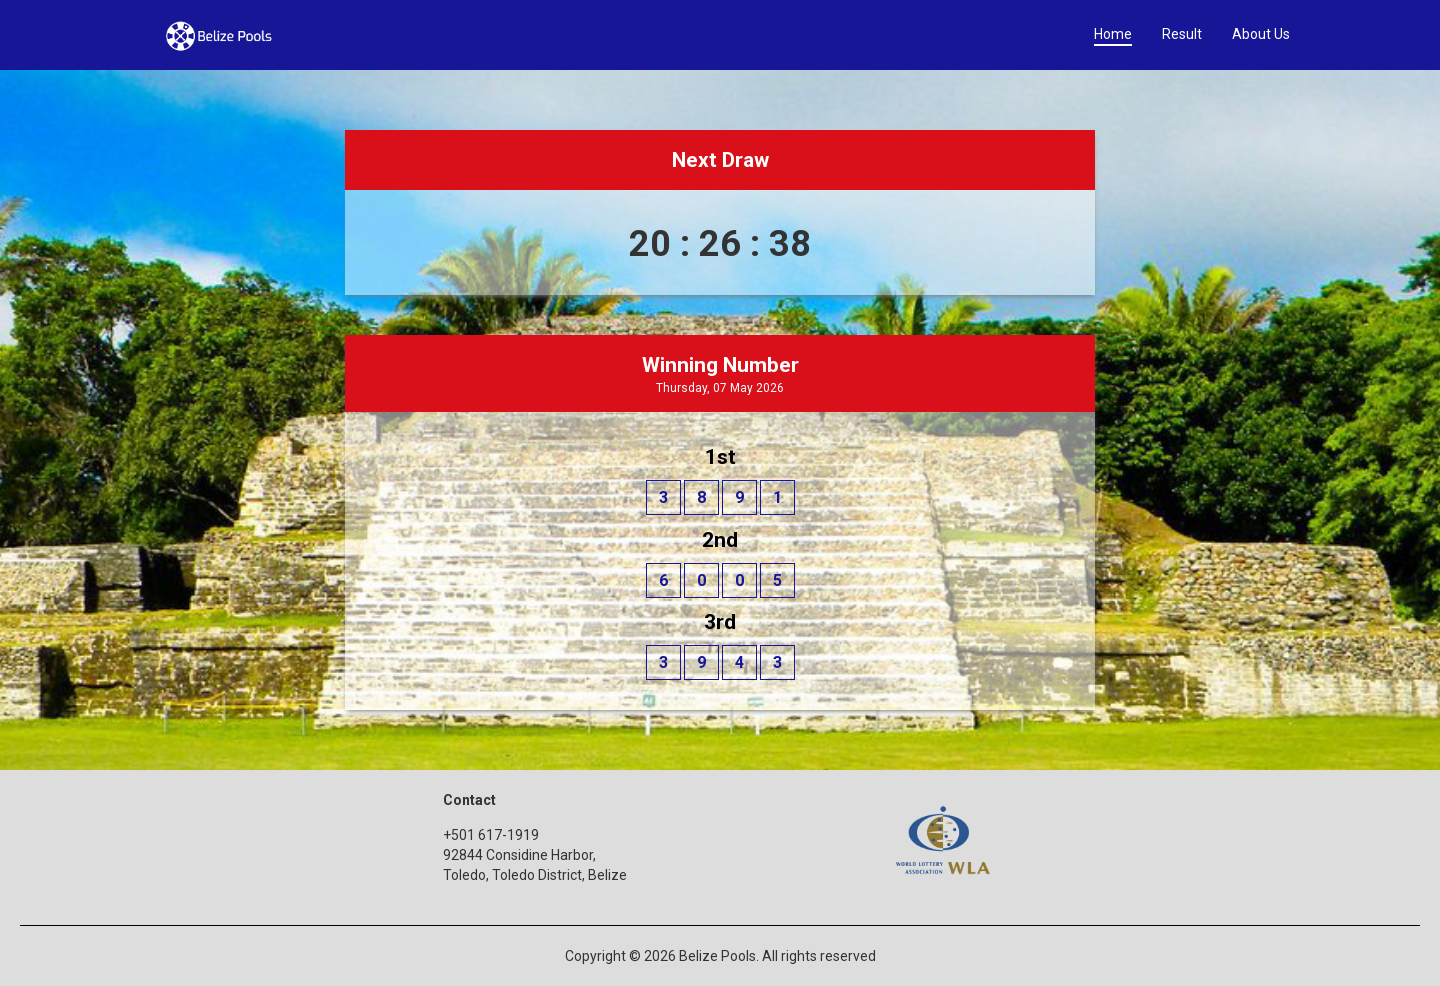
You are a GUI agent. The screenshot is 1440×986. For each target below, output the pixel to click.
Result (1182, 34)
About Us (1261, 34)
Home (1113, 34)
